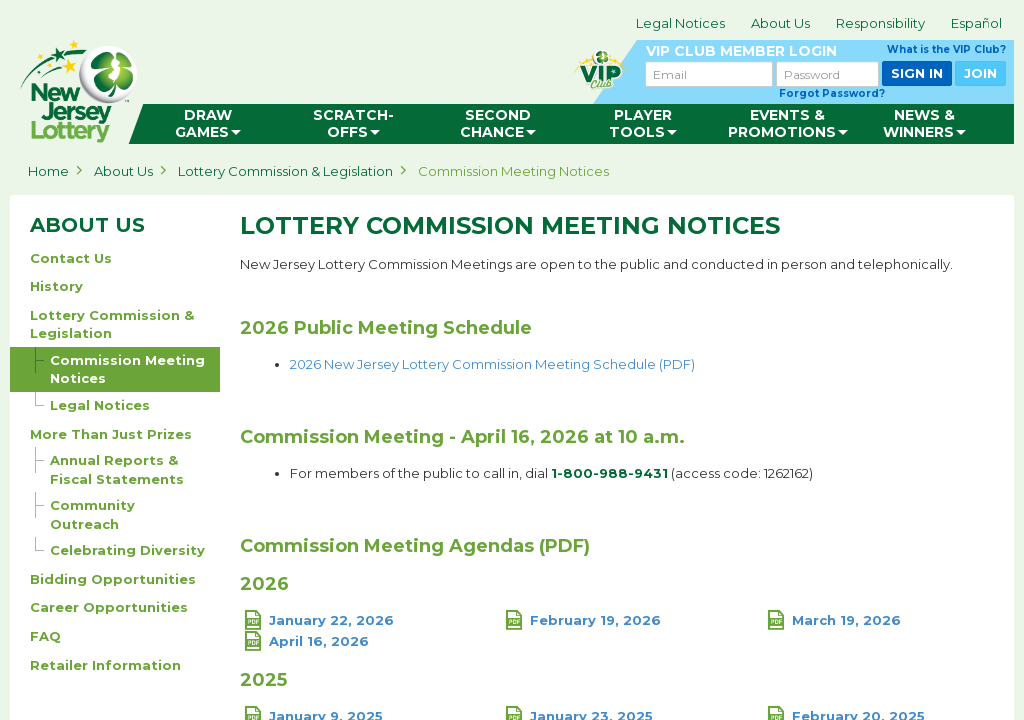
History (56, 286)
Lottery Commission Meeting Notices (510, 226)
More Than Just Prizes (111, 434)
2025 (263, 681)
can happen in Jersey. (330, 86)
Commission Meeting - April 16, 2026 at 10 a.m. (462, 438)
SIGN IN (917, 73)
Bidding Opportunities (113, 579)
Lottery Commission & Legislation (285, 171)
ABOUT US (87, 225)
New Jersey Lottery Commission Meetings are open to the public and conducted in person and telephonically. (598, 264)
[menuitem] (208, 124)
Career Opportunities (109, 607)
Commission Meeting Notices (513, 171)
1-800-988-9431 (609, 473)
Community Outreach (85, 512)
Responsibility (880, 23)
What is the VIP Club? (946, 49)
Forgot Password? (832, 93)
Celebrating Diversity (120, 547)
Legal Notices (680, 23)
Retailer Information (105, 665)
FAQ (45, 636)
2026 (264, 585)
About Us (780, 23)
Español (976, 23)
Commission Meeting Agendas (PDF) (415, 547)
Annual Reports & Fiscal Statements (109, 467)
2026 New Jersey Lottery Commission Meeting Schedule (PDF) (492, 364)
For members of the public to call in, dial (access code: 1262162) (551, 473)
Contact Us (71, 258)
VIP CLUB (826, 51)
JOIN (980, 73)
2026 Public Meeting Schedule (386, 329)
